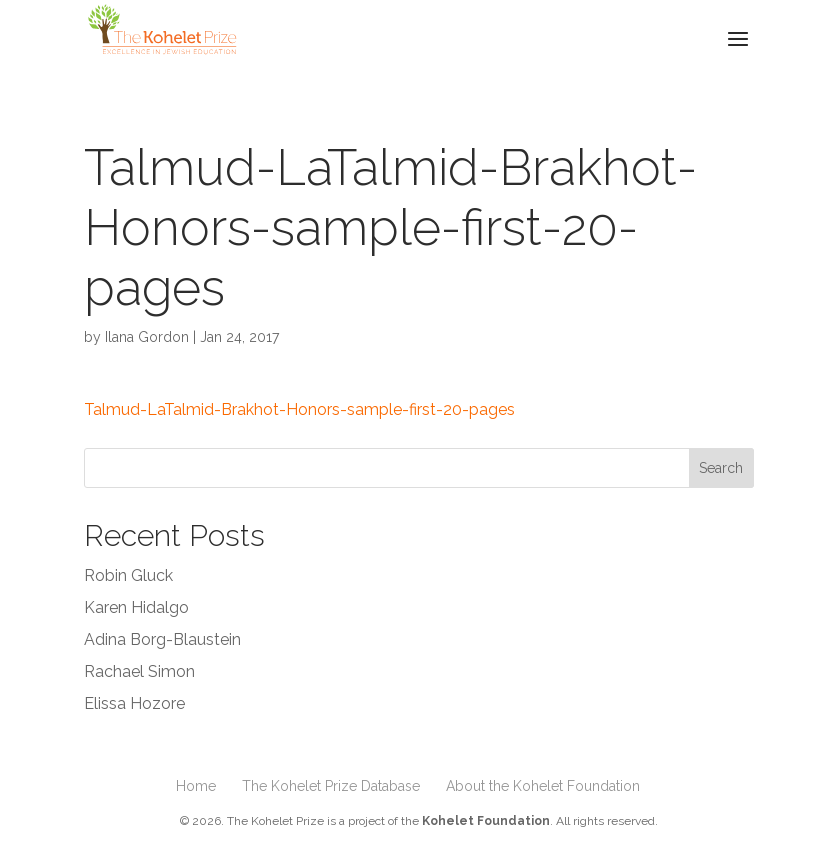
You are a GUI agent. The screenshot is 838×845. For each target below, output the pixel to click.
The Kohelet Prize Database (331, 786)
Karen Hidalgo (136, 607)
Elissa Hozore (134, 703)
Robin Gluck (128, 575)
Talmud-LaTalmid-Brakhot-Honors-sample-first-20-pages (299, 409)
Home (196, 786)
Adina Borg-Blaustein (162, 639)
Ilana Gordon (147, 337)
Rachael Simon (139, 671)
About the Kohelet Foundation (543, 786)
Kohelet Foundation (486, 821)
